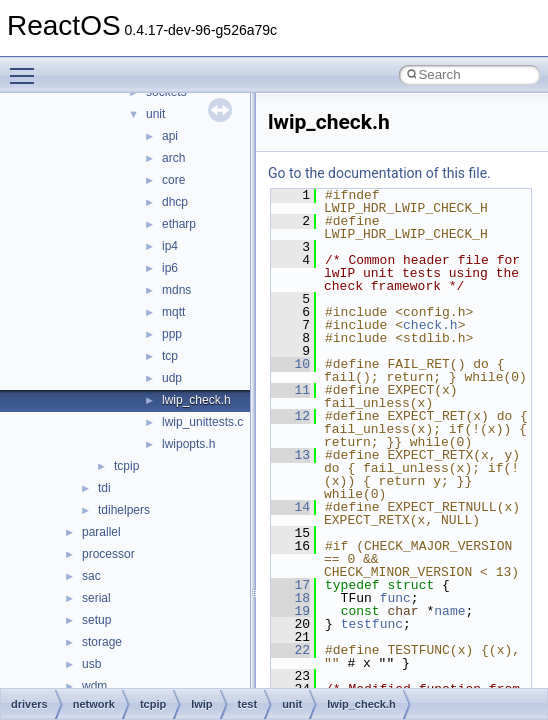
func (395, 598)
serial (96, 598)
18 (290, 598)
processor (108, 554)
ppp (172, 334)
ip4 (170, 246)
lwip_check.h (196, 400)
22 (290, 650)
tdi (104, 488)
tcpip (126, 466)
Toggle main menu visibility (27, 67)
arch (173, 158)
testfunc (372, 624)
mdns (176, 290)
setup (96, 620)
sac (91, 576)
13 (290, 455)
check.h (430, 325)
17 (290, 585)
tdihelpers (124, 510)
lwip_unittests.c (202, 422)
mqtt (173, 312)
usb (91, 664)
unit (155, 114)
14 (290, 507)
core (173, 180)
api (170, 136)
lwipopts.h (188, 444)
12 (290, 416)
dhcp (175, 202)
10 (290, 364)
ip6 (170, 268)
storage (102, 642)
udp (172, 378)
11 (290, 390)
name (449, 611)
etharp (179, 224)
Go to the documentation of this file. (379, 173)
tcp (170, 356)
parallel (101, 532)
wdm (94, 686)
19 (290, 611)
